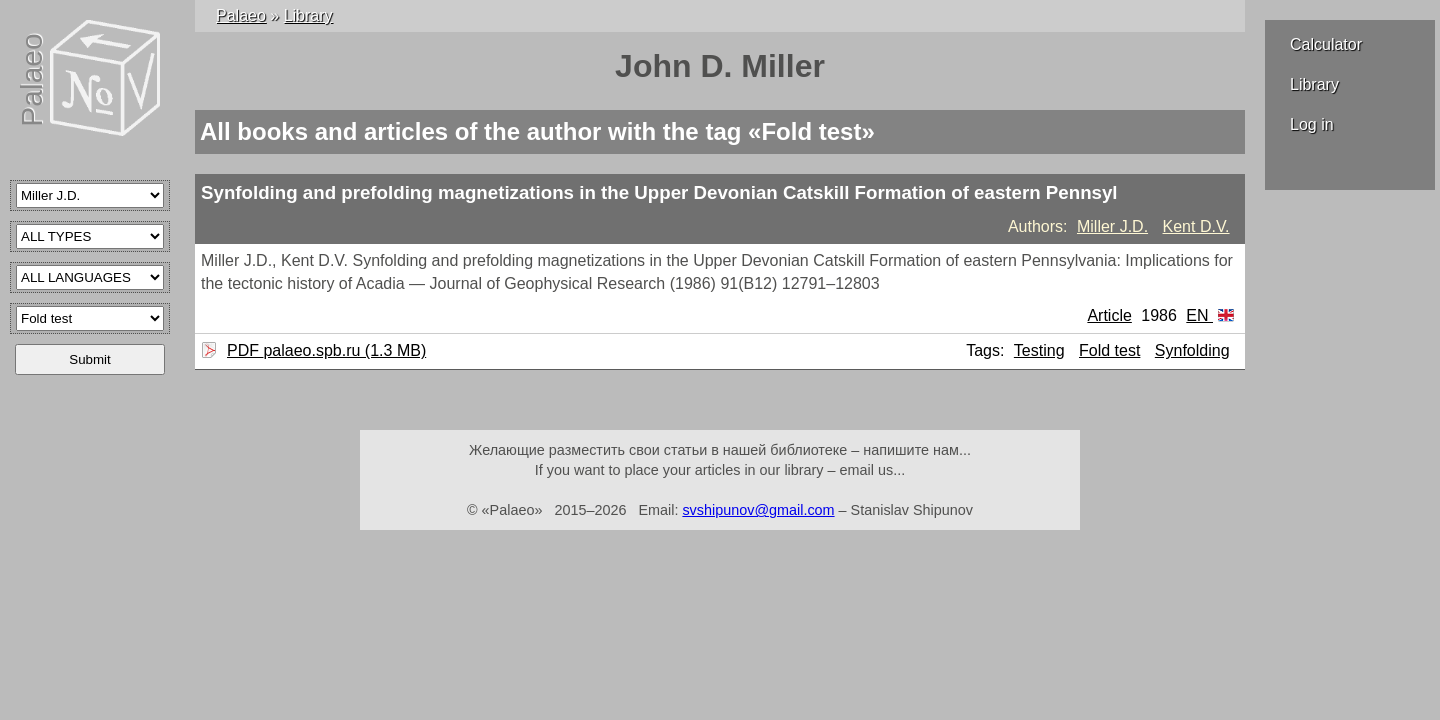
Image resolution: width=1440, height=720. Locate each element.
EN (1210, 315)
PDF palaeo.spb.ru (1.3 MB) (324, 350)
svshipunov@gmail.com (758, 510)
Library (1314, 84)
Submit (89, 359)
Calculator (1326, 44)
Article (1109, 315)
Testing (1039, 350)
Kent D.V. (1196, 226)
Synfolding (1192, 350)
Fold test (1109, 350)
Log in (1312, 124)
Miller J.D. (1112, 226)
